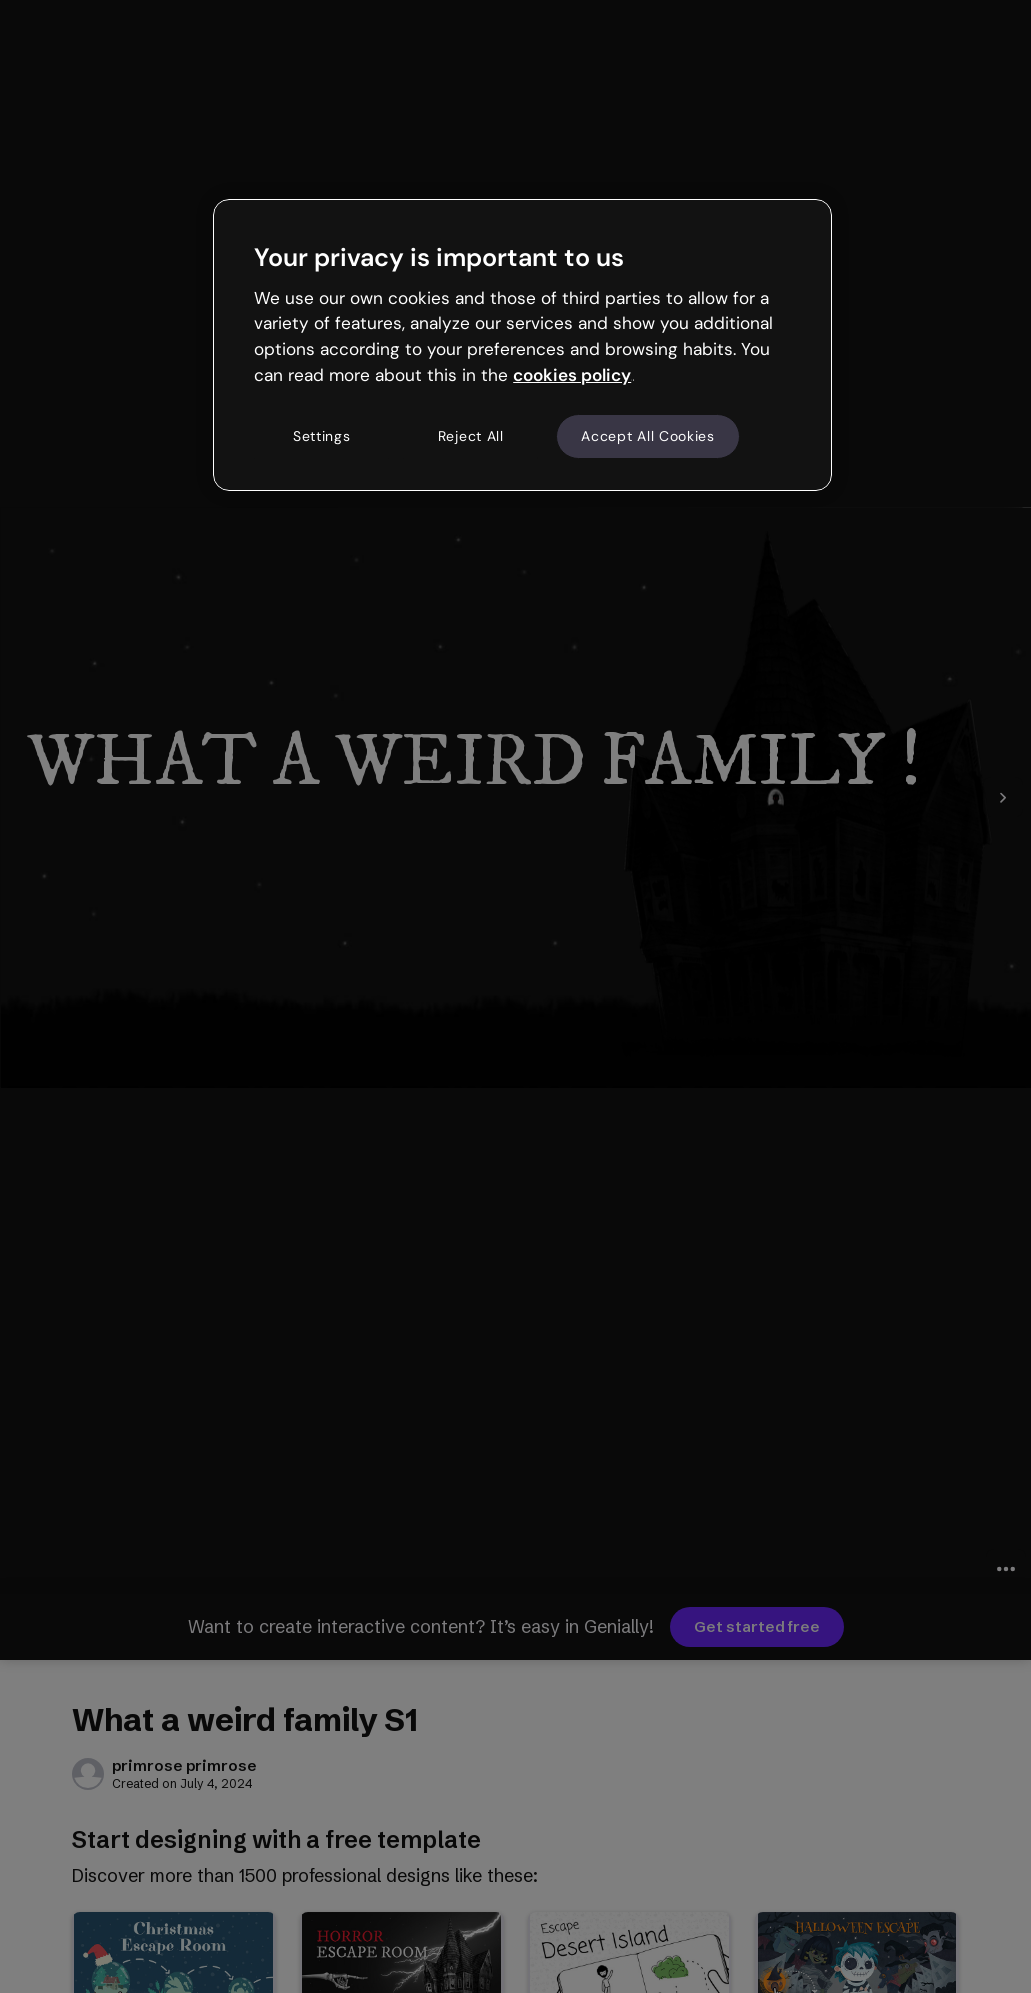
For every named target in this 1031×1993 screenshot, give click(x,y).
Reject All (471, 436)
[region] (522, 345)
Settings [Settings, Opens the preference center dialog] (322, 436)
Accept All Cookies (648, 436)
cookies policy (572, 375)
